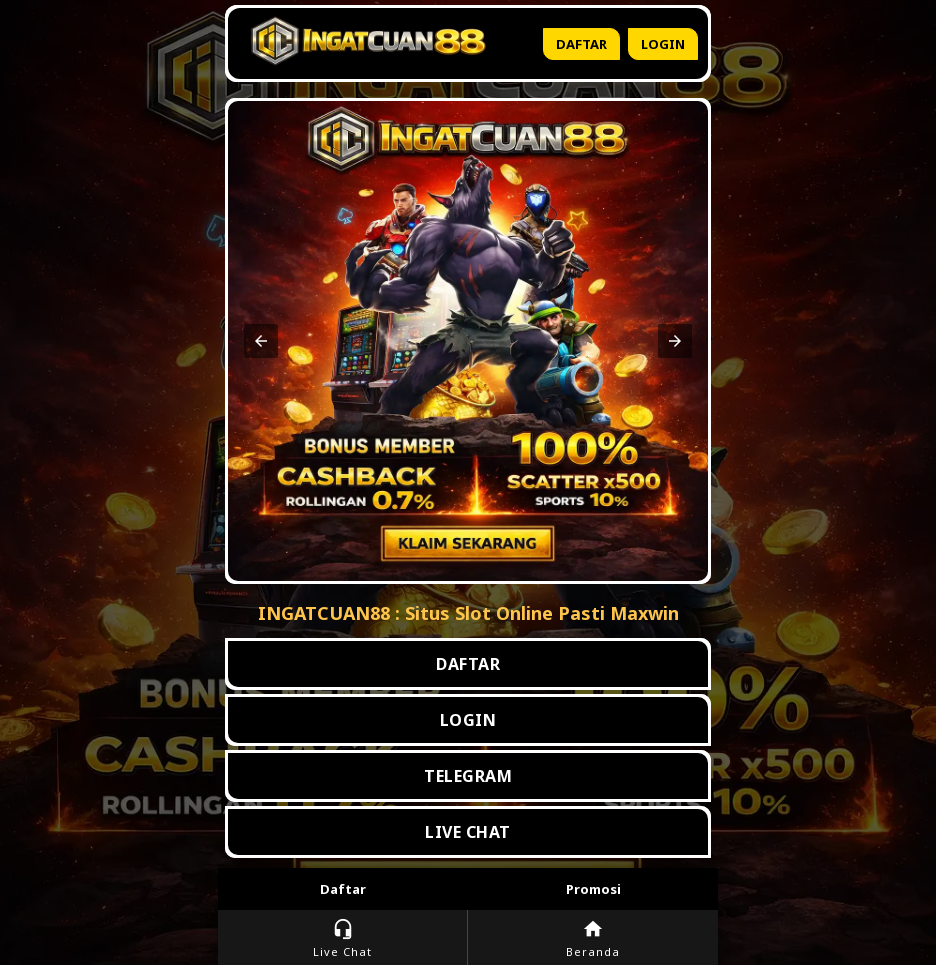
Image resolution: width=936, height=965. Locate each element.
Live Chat (342, 938)
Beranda (593, 938)
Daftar (581, 44)
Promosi (593, 889)
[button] (261, 341)
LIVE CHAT (468, 832)
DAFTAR (468, 664)
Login (663, 44)
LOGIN (468, 720)
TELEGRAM (468, 776)
